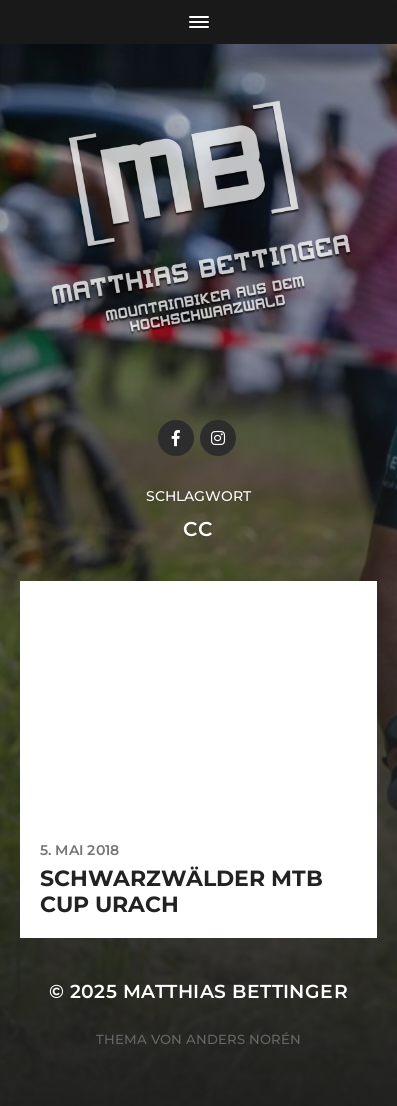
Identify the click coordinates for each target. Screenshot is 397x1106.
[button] (42, 64)
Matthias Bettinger (235, 991)
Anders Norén (243, 1039)
